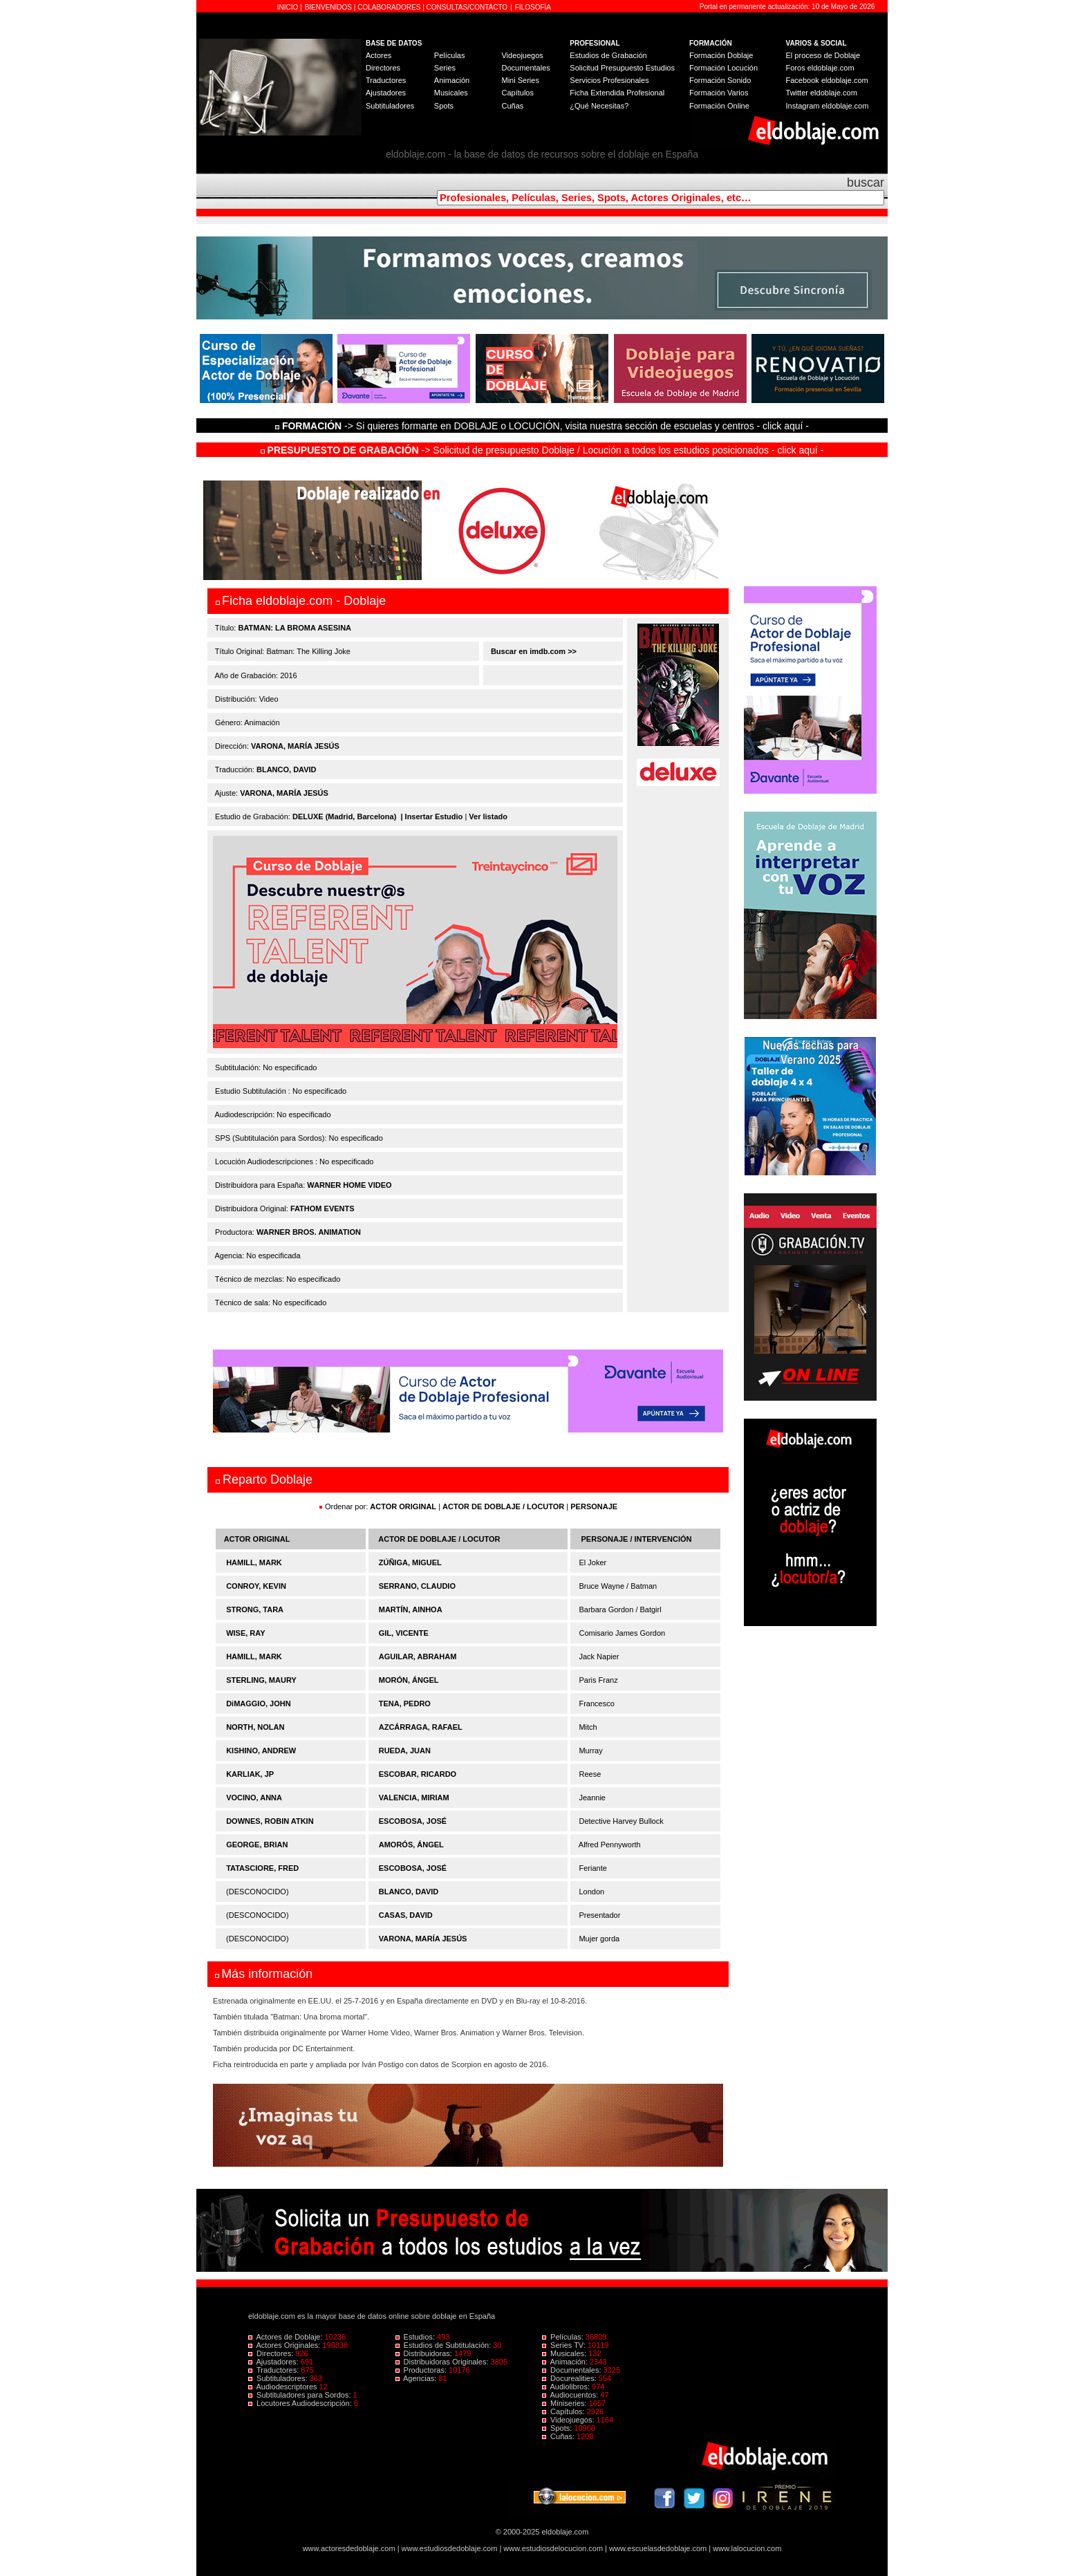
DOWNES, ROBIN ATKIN (270, 1821)
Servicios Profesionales (609, 80)
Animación (451, 80)
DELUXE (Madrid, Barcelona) (344, 816)
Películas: (564, 2337)
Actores (378, 55)
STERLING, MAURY (261, 1680)
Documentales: (573, 2370)
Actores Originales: (285, 2345)
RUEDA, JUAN (405, 1750)
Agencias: (417, 2378)
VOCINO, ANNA (254, 1797)
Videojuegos (522, 55)
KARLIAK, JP (250, 1774)
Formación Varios (718, 92)
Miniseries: (565, 2403)
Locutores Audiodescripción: (301, 2403)
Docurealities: (570, 2378)
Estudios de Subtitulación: (444, 2345)
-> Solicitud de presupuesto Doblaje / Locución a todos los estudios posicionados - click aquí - (542, 450)
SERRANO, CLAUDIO (417, 1586)
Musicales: (565, 2353)
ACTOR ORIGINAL (403, 1506)
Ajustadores (386, 92)
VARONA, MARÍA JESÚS (295, 746)
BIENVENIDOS (329, 7)
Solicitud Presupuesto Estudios (622, 68)
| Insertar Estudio (431, 816)
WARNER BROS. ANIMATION (308, 1232)
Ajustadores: (274, 2362)
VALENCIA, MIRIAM (414, 1797)
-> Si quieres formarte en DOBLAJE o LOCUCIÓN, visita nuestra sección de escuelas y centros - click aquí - (544, 425)
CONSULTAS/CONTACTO (467, 7)
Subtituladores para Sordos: (300, 2395)
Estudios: (416, 2337)
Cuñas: (559, 2436)
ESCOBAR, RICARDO (417, 1774)
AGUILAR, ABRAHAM (418, 1656)
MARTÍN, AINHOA (410, 1609)
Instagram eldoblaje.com (827, 106)
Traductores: (274, 2370)
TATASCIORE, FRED (262, 1868)
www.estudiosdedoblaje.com (450, 2548)
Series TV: (565, 2345)
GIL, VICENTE (404, 1633)
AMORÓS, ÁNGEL (411, 1844)
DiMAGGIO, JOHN (258, 1703)
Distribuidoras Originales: (443, 2362)
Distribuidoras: (424, 2353)
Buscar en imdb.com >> (533, 651)
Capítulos (517, 92)
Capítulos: (564, 2411)
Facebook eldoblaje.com (827, 80)
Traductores (386, 80)
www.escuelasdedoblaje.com (658, 2548)
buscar (865, 182)
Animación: (566, 2362)
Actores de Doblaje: (286, 2337)
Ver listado (488, 816)
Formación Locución (723, 68)
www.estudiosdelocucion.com (553, 2548)
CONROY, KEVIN (256, 1586)
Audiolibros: (567, 2386)
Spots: (558, 2428)
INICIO (288, 7)
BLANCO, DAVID (286, 769)
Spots (444, 106)
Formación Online (719, 106)
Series (445, 68)
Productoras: (422, 2370)
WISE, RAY (245, 1633)
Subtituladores (390, 106)
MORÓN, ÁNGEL (409, 1680)
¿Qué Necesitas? (599, 106)
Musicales (451, 92)
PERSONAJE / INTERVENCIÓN (636, 1539)
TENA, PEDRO (405, 1703)
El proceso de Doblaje (823, 55)
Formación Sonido (720, 80)
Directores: (271, 2353)
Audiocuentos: (571, 2395)
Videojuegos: (569, 2420)
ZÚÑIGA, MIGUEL (410, 1562)
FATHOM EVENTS (322, 1208)
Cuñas (512, 106)
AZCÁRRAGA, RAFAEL (420, 1727)
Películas (449, 55)
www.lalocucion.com (747, 2548)
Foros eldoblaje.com (820, 68)
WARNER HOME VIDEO (349, 1185)
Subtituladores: (279, 2378)
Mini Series (520, 80)
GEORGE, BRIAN (257, 1844)
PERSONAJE (593, 1506)
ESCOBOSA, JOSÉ (413, 1821)
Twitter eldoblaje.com (821, 92)
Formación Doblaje (721, 55)
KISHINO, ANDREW (261, 1750)
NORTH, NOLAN (255, 1727)
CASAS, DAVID (406, 1915)
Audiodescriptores (283, 2386)
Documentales (525, 68)
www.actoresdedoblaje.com (349, 2548)
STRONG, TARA (254, 1609)
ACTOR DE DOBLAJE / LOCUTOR (504, 1506)
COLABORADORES (388, 7)
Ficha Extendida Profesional (617, 92)
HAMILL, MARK (254, 1562)
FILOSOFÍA (533, 7)
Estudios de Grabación (608, 55)
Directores (383, 68)
